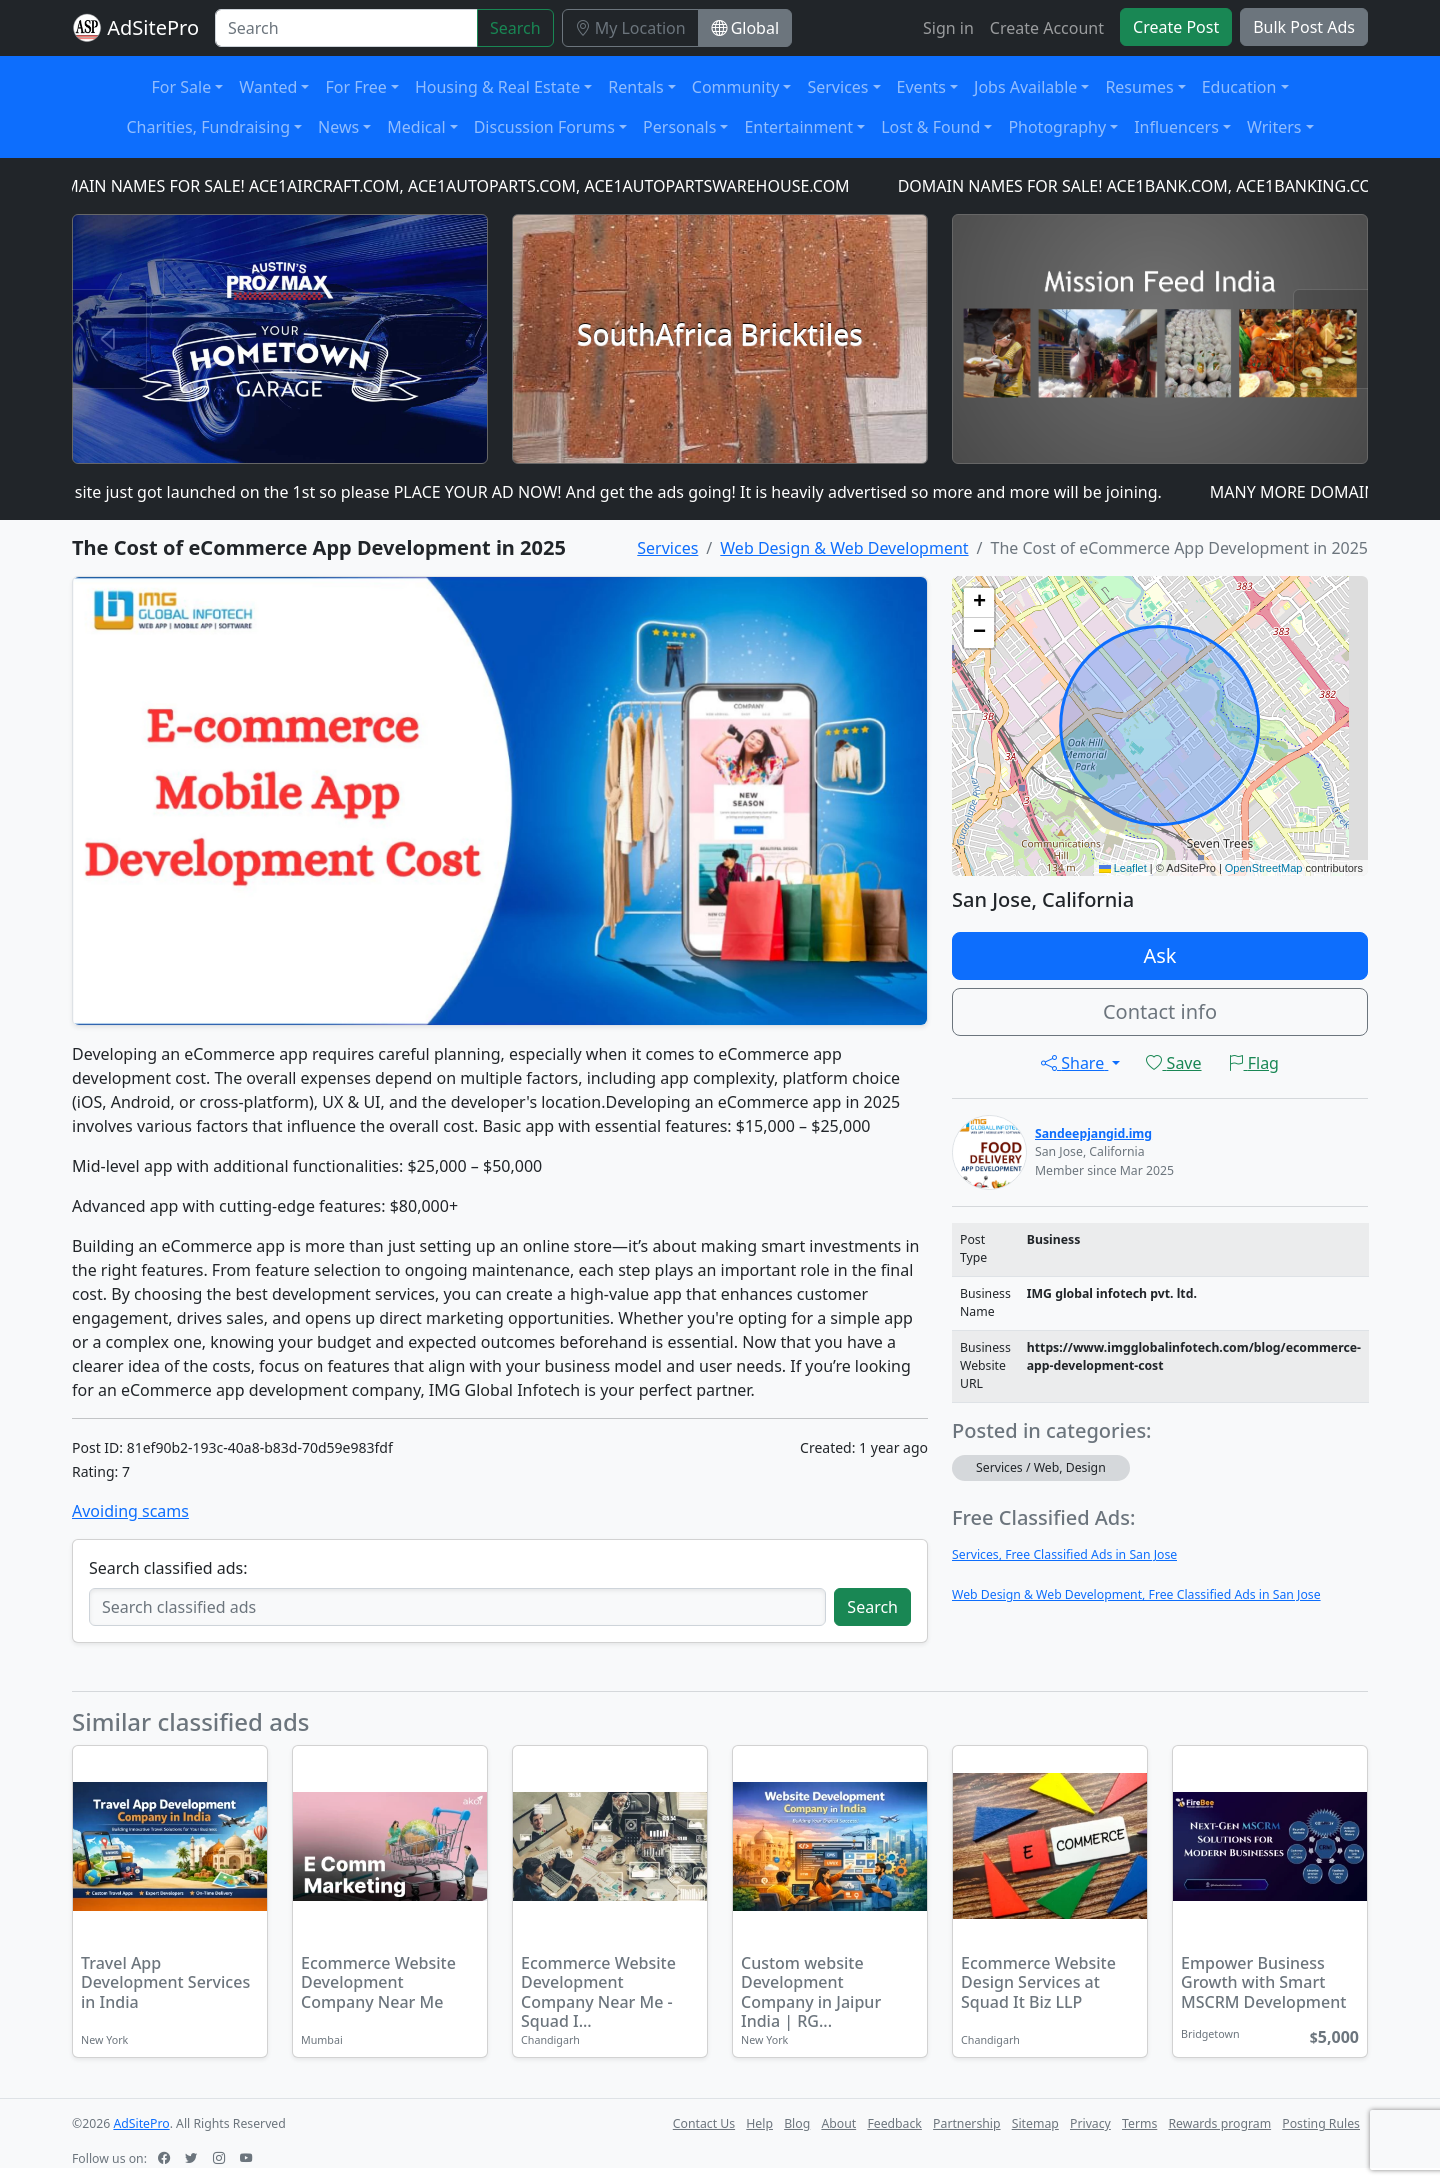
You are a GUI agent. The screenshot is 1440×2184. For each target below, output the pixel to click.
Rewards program (1219, 2123)
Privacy (1090, 2123)
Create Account (1047, 28)
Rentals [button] (635, 87)
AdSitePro (153, 27)
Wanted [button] (268, 87)
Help (759, 2123)
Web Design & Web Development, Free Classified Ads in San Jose (1136, 1594)
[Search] (346, 28)
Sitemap (1035, 2123)
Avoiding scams (130, 1511)
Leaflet (1123, 868)
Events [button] (921, 87)
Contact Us (704, 2123)
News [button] (338, 127)
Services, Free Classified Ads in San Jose (1064, 1554)
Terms (1139, 2123)
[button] (979, 603)
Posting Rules (1321, 2123)
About (838, 2123)
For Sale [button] (182, 87)
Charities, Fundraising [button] (208, 127)
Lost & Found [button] (930, 127)
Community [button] (736, 87)
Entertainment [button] (798, 127)
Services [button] (837, 87)
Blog (797, 2123)
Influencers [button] (1176, 127)
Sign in (948, 28)
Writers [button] (1274, 127)
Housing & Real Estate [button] (497, 87)
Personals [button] (679, 127)
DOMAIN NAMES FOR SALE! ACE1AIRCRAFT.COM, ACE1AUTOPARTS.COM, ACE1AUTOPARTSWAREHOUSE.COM (453, 186)
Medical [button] (416, 127)
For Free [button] (355, 87)
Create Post (1176, 27)
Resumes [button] (1139, 87)
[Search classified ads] (457, 1607)
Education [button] (1239, 87)
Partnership (966, 2123)
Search (515, 28)
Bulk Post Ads (1304, 27)
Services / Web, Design (1041, 1467)
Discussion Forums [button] (544, 127)
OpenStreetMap (1264, 868)
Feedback (894, 2123)
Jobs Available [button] (1025, 87)
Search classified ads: (168, 1568)
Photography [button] (1057, 127)
